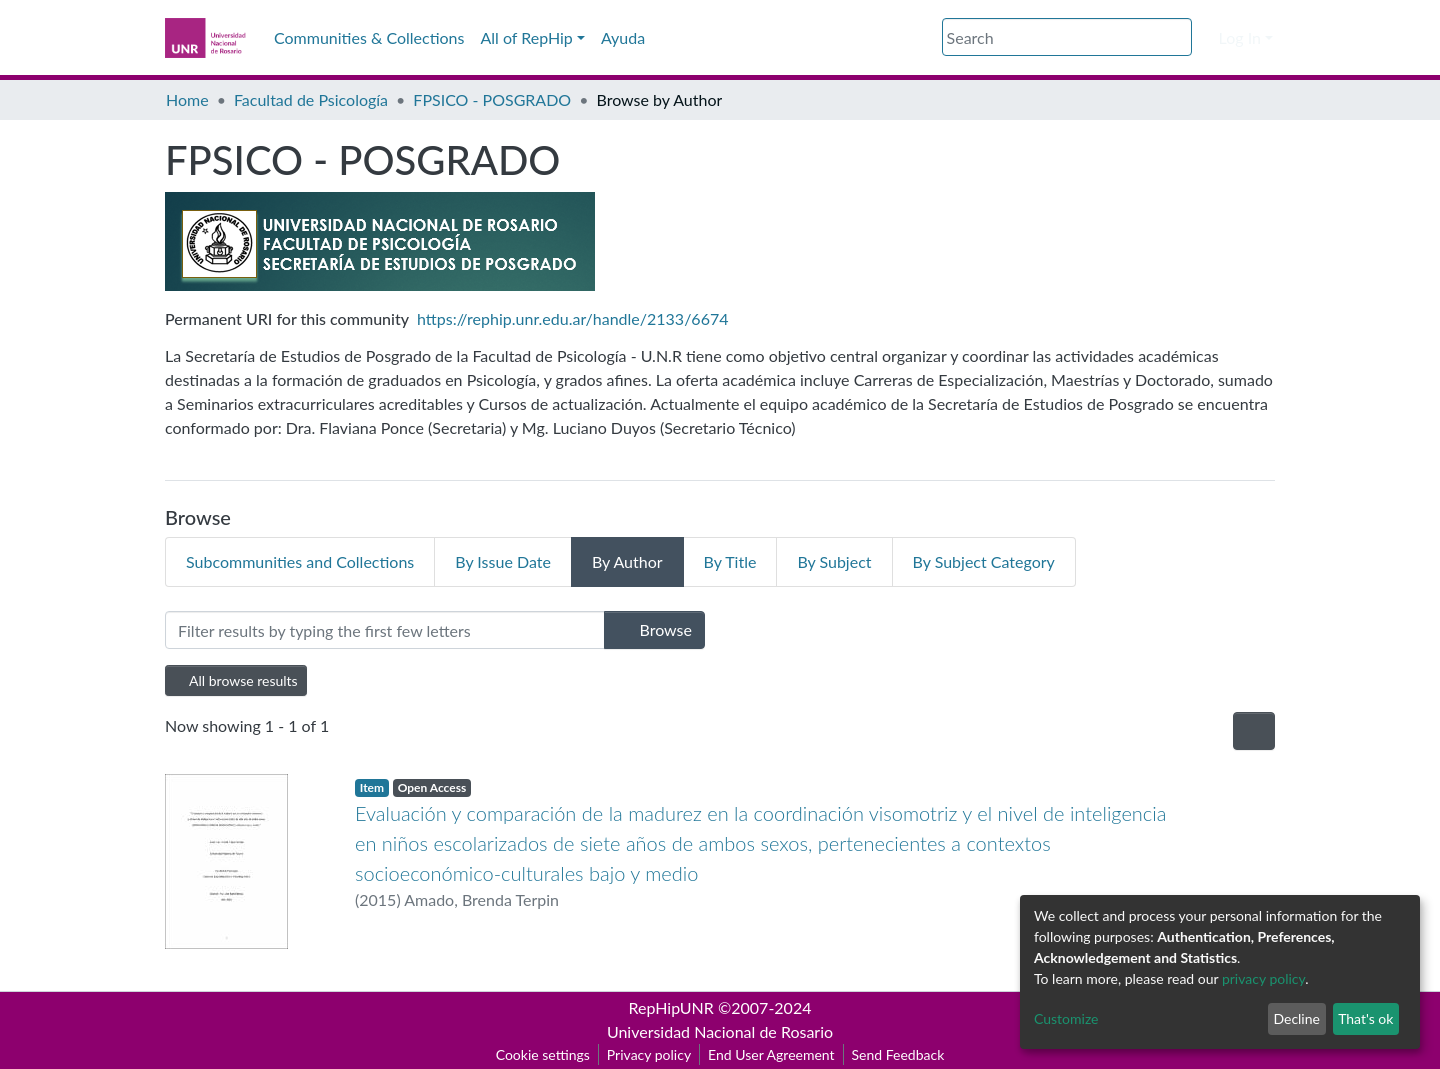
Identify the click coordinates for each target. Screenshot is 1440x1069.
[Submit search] (1179, 38)
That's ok (1365, 1018)
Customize (1066, 1018)
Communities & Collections (369, 37)
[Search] (1067, 37)
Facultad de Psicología (311, 99)
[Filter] (385, 630)
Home (187, 99)
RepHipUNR (671, 1007)
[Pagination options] (1254, 731)
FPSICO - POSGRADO (492, 99)
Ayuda (623, 37)
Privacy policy (649, 1054)
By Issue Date (503, 561)
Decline (1296, 1018)
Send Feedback (898, 1054)
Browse (654, 629)
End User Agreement (771, 1054)
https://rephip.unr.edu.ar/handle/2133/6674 (572, 318)
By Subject (834, 561)
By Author (627, 561)
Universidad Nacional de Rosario (720, 1031)
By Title (730, 561)
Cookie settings (543, 1054)
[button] (1204, 38)
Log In (1240, 37)
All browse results (236, 680)
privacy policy (1263, 978)
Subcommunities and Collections (300, 561)
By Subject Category (984, 561)
